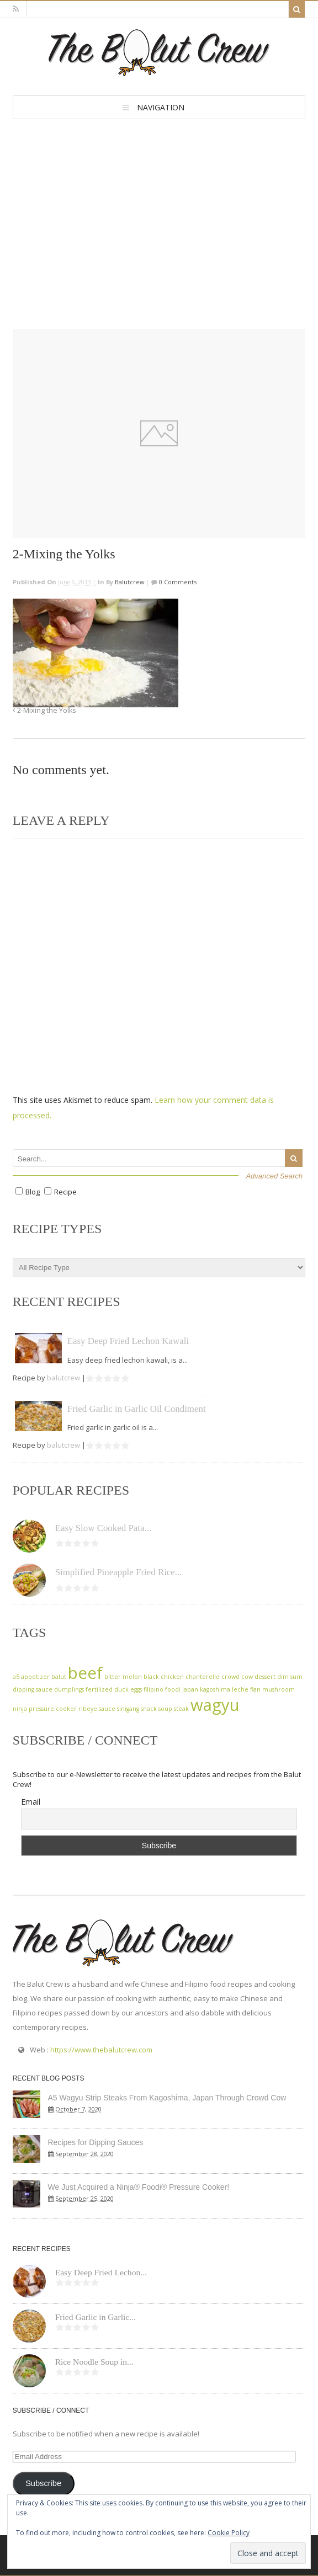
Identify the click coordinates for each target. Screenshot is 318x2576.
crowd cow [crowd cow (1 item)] (237, 1677)
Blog (32, 1192)
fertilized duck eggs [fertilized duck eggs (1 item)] (114, 1689)
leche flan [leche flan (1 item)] (246, 1689)
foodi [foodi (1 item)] (173, 1689)
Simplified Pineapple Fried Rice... (118, 1572)
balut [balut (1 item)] (58, 1677)
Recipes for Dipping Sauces (96, 2142)
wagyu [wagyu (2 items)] (215, 1705)
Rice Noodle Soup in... (94, 2361)
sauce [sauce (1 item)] (107, 1709)
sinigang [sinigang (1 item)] (128, 1709)
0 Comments (177, 582)
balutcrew (130, 582)
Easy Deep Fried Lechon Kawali (128, 1341)
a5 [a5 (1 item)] (16, 1677)
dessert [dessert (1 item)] (265, 1677)
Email (30, 1801)
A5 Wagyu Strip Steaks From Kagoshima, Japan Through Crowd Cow (167, 2097)
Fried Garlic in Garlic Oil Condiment (136, 1409)
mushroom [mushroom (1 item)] (278, 1689)
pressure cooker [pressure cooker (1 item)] (53, 1709)
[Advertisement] (159, 202)
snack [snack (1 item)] (149, 1709)
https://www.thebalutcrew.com (101, 2050)
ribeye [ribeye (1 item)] (87, 1709)
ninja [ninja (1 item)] (20, 1709)
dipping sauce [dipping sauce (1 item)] (32, 1689)
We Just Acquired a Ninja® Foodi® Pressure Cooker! (139, 2187)
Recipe (65, 1192)
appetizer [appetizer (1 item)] (35, 1677)
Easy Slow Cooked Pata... (103, 1528)
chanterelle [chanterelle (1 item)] (203, 1677)
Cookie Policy (229, 2532)
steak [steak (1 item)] (181, 1709)
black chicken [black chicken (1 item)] (164, 1677)
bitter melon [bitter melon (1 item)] (123, 1677)
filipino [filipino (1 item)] (153, 1689)
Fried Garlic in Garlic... (95, 2317)
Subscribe (43, 2483)
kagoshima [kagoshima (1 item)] (215, 1689)
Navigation (160, 107)
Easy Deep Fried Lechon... (101, 2272)
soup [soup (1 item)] (165, 1709)
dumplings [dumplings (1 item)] (69, 1689)
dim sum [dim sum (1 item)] (290, 1677)
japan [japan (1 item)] (190, 1689)
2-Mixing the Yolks (44, 710)
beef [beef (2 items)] (85, 1673)
